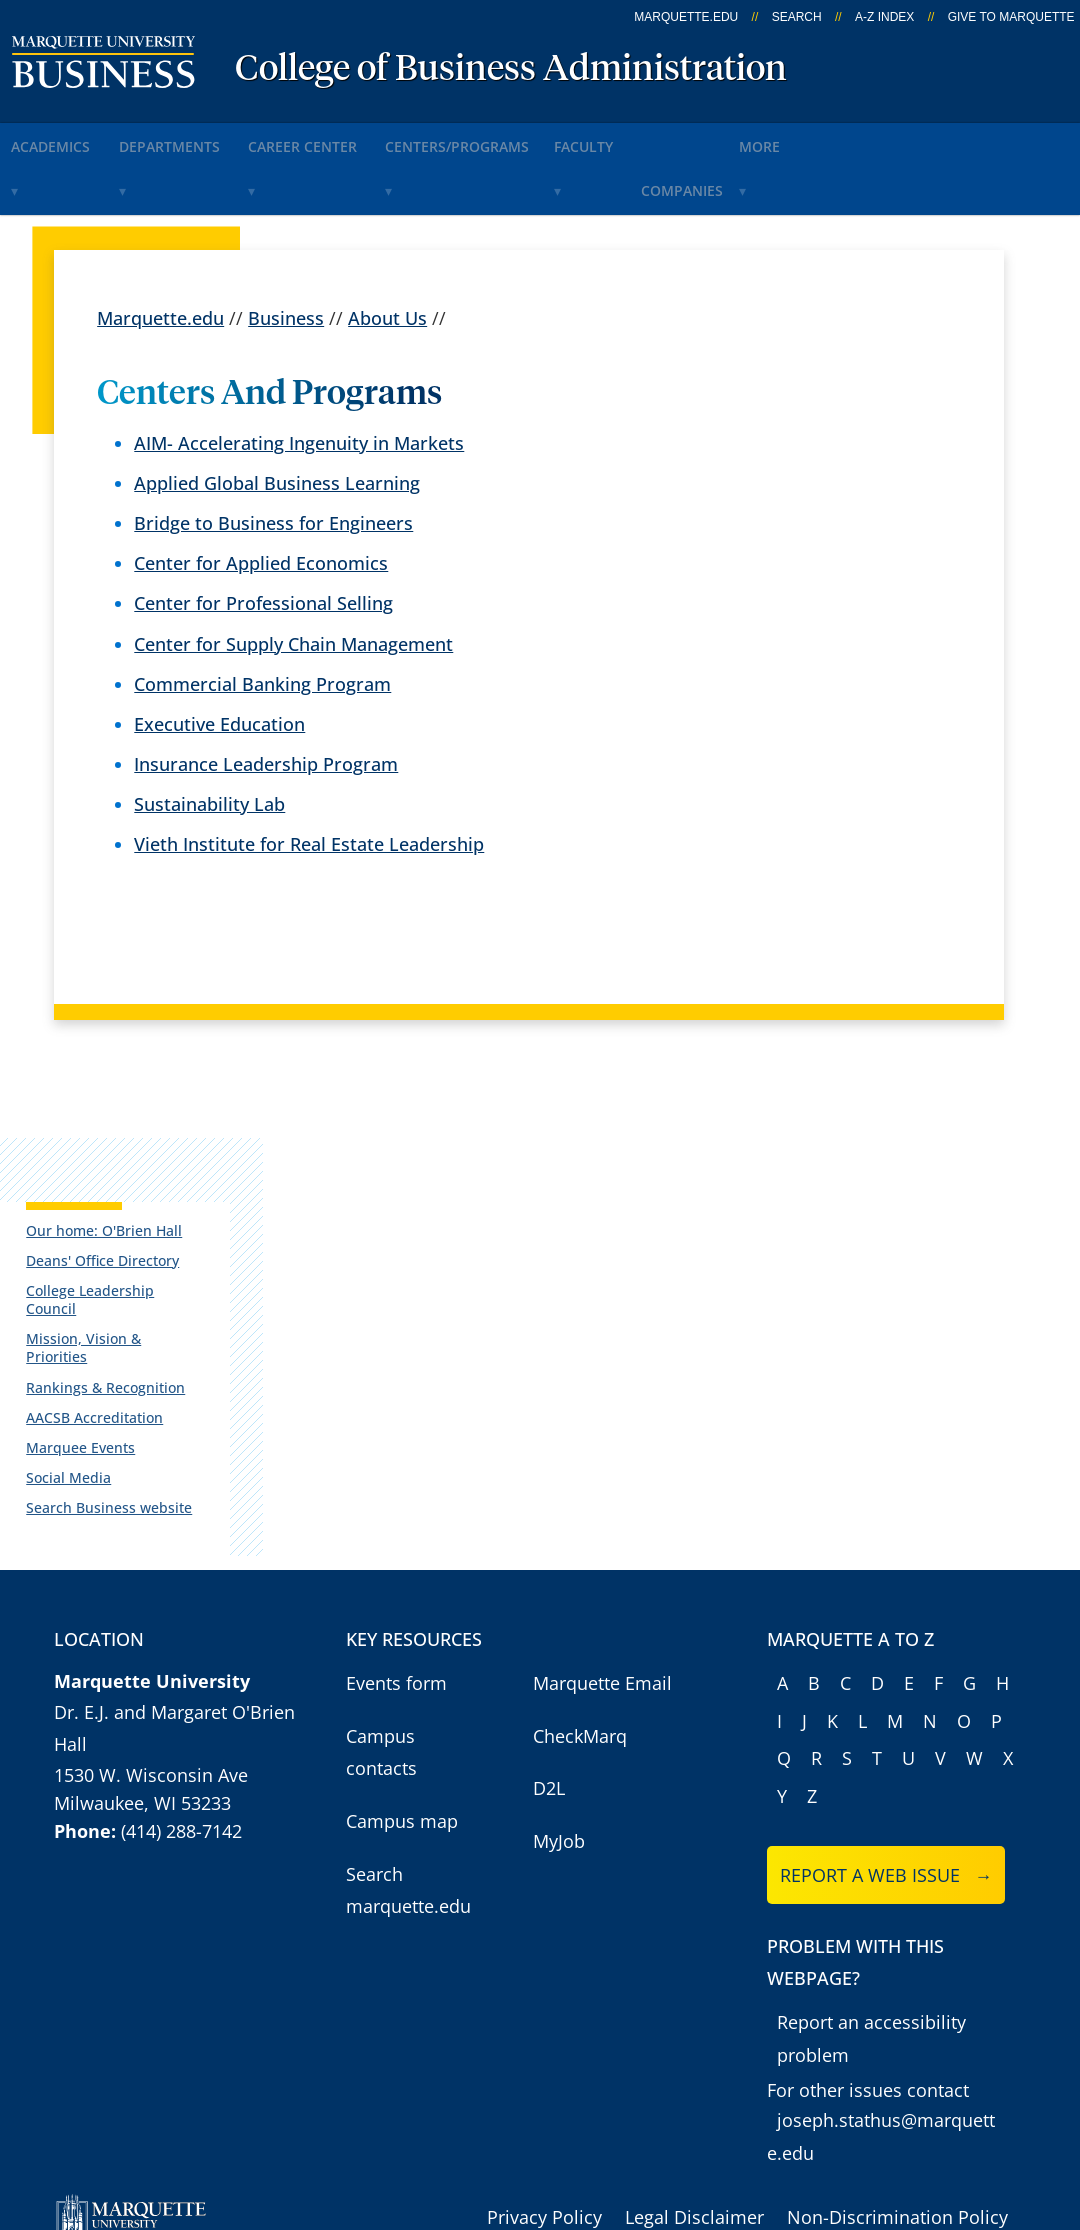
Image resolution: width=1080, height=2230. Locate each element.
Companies (804, 138)
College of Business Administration (511, 70)
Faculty (689, 138)
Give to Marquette (1011, 17)
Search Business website (116, 1414)
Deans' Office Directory (109, 1203)
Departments (205, 138)
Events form (396, 1593)
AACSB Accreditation (101, 1323)
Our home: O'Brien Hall (111, 1172)
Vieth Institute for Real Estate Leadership (309, 784)
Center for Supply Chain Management (293, 583)
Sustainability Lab (209, 744)
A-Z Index (884, 17)
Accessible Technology (931, 2160)
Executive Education (219, 663)
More (911, 138)
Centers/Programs (538, 138)
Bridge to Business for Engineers (273, 463)
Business (286, 257)
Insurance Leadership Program (266, 704)
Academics (65, 138)
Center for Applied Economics (261, 503)
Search (797, 17)
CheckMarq (580, 1646)
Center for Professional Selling (263, 543)
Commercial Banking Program (262, 623)
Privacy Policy (544, 2127)
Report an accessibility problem (871, 1948)
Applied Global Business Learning (277, 423)
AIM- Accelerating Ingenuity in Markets (299, 382)
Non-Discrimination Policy (897, 2127)
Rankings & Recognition (112, 1293)
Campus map (402, 1731)
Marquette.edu (160, 257)
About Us (387, 257)
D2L (549, 1698)
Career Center (361, 138)
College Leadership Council (124, 1233)
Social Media (75, 1384)
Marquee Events (87, 1354)
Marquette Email (602, 1593)
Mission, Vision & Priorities (123, 1263)
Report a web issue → (886, 1785)
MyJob (559, 1751)
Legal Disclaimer (694, 2127)
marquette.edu (686, 17)
